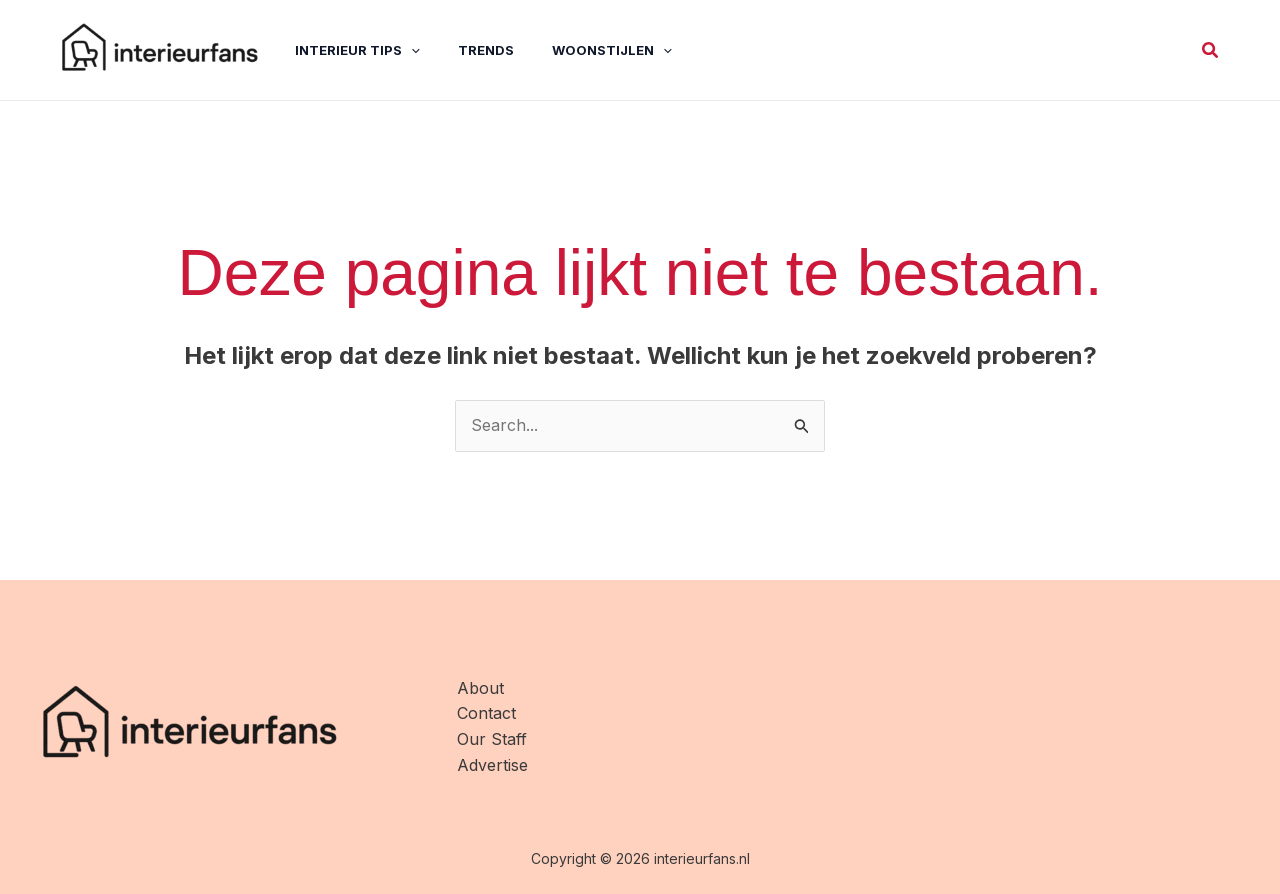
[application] (396, 50)
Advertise (492, 765)
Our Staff (492, 739)
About (480, 688)
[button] (1211, 50)
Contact (486, 713)
